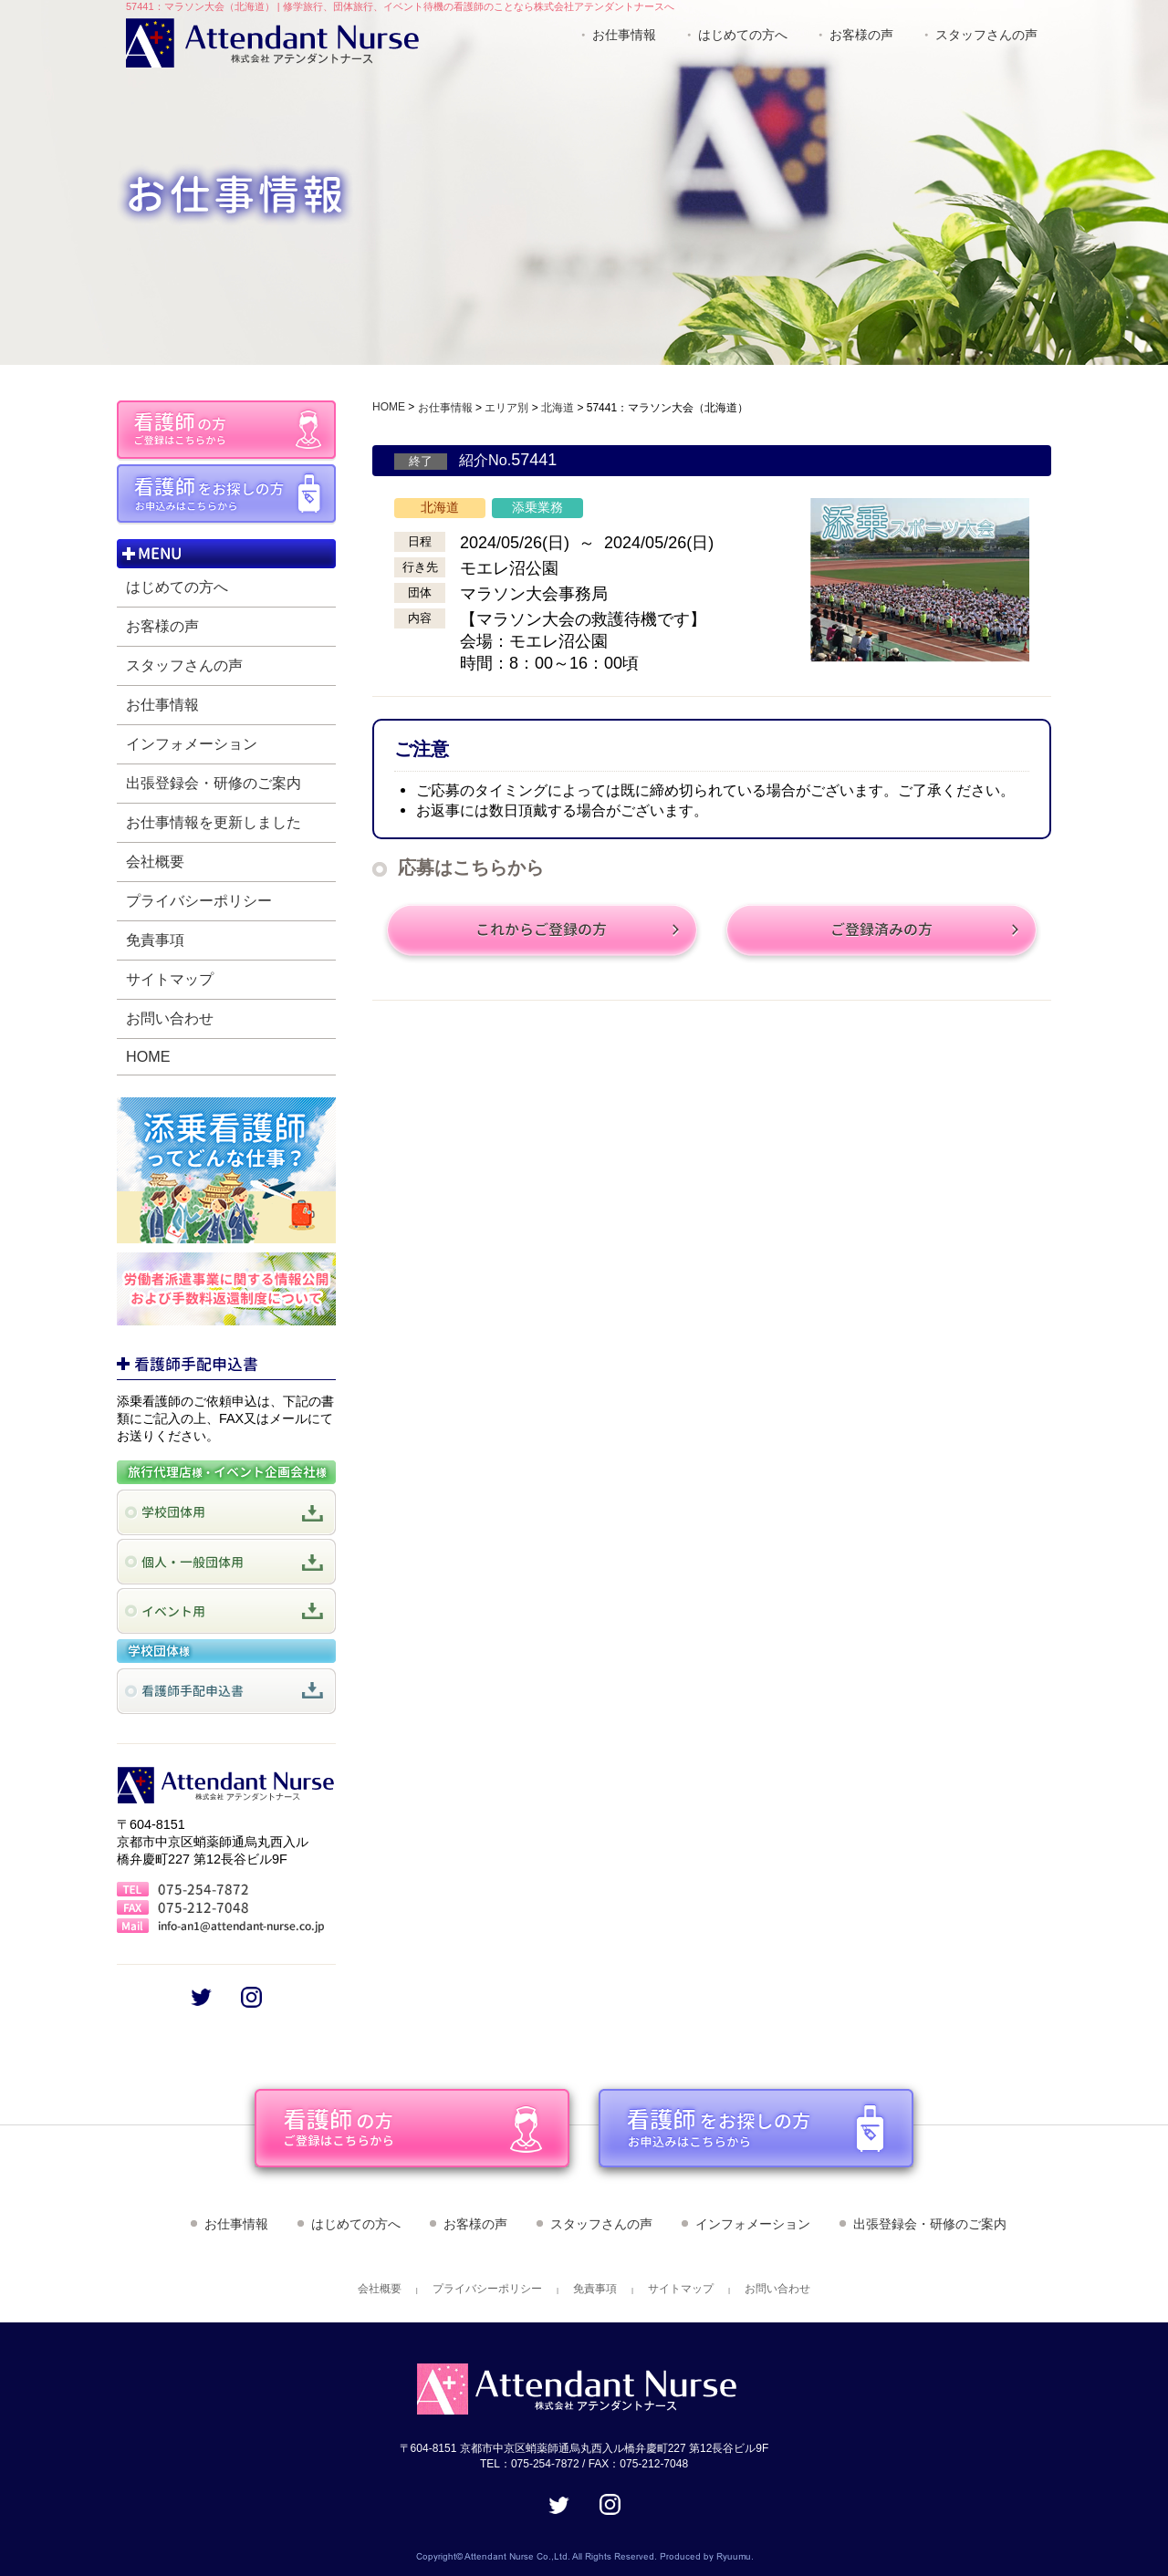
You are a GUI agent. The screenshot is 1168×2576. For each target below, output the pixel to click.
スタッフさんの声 (986, 34)
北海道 (557, 407)
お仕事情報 (624, 34)
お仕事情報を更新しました (213, 822)
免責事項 (155, 939)
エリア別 (506, 407)
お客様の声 (861, 34)
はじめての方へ (742, 34)
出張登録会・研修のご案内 (213, 782)
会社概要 (155, 861)
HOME (148, 1056)
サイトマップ (170, 979)
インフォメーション (191, 743)
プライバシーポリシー (199, 900)
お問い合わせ (170, 1018)
